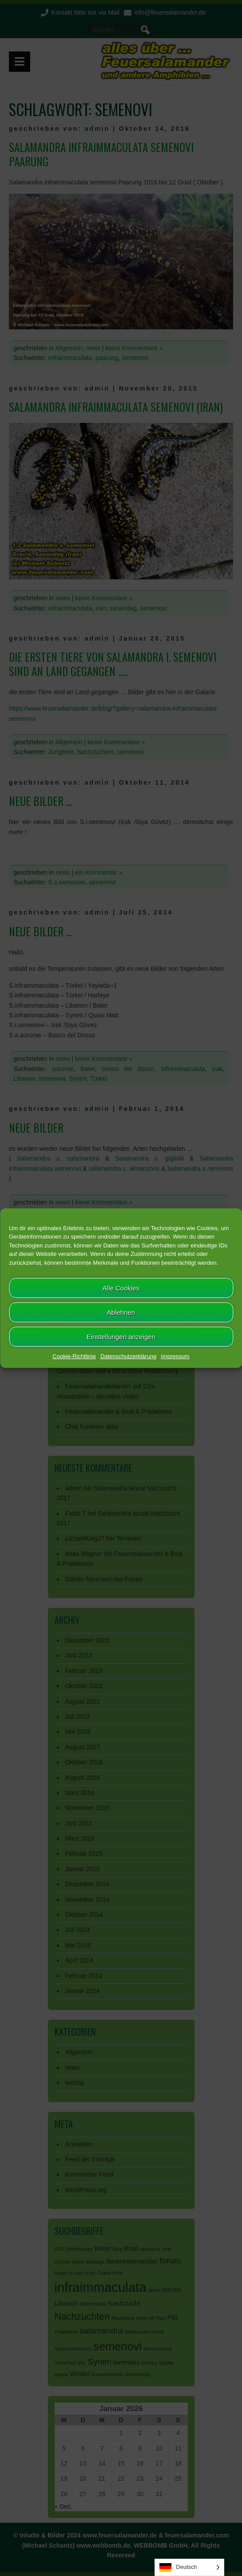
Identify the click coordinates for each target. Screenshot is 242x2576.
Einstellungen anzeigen (121, 1336)
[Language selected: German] (189, 2567)
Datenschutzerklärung (128, 1356)
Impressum (175, 1356)
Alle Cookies (121, 1287)
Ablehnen (121, 1312)
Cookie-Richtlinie (74, 1356)
